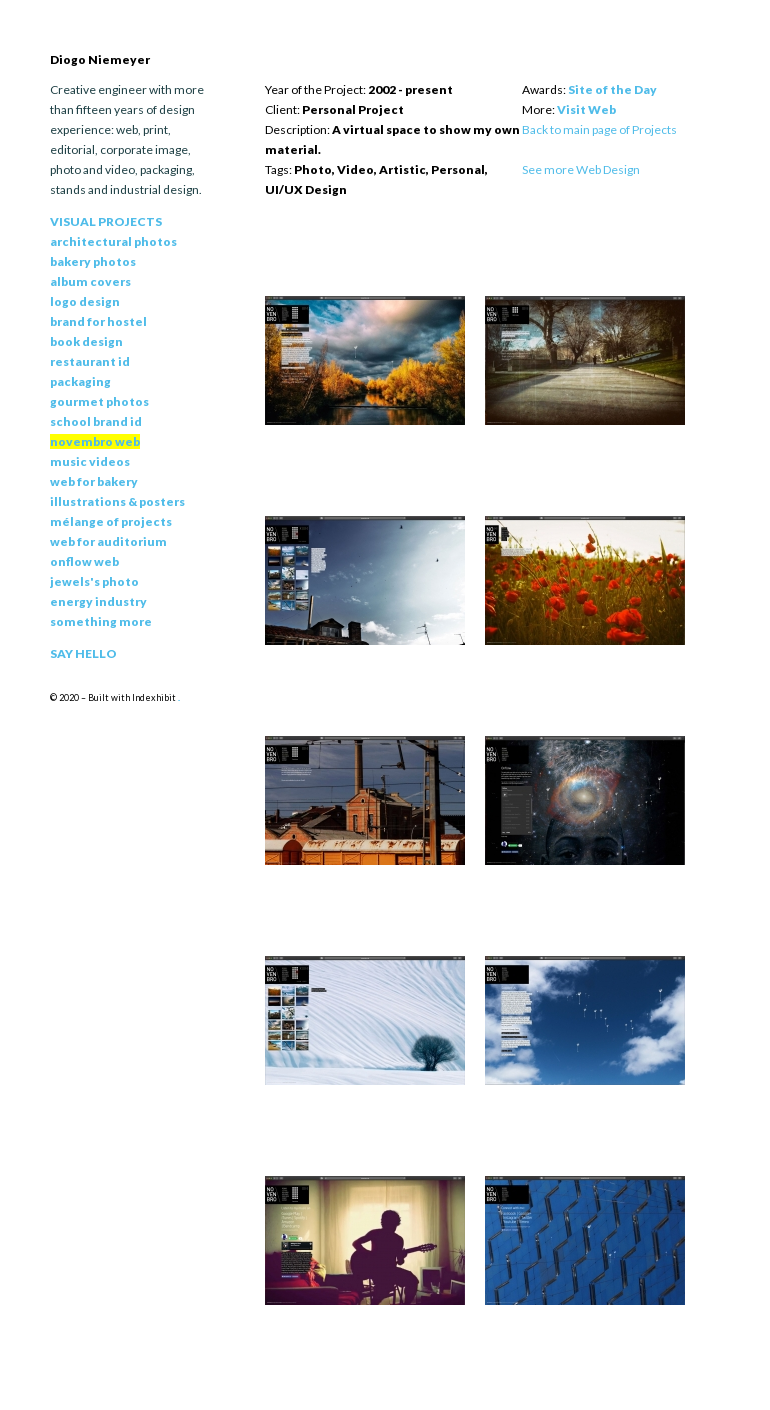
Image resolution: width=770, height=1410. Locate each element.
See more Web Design (581, 169)
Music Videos (90, 461)
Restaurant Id (90, 361)
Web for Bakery (94, 481)
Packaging (80, 381)
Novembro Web (95, 441)
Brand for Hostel (98, 321)
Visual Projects (106, 221)
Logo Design (85, 301)
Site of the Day (612, 89)
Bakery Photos (93, 261)
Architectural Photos (113, 241)
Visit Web (586, 109)
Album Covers (90, 281)
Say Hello (83, 653)
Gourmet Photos (99, 401)
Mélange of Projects (111, 521)
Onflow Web (84, 561)
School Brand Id (96, 421)
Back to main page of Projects (599, 129)
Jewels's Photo (94, 581)
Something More (101, 621)
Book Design (86, 341)
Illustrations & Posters (117, 501)
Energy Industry (98, 601)
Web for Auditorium (108, 541)
